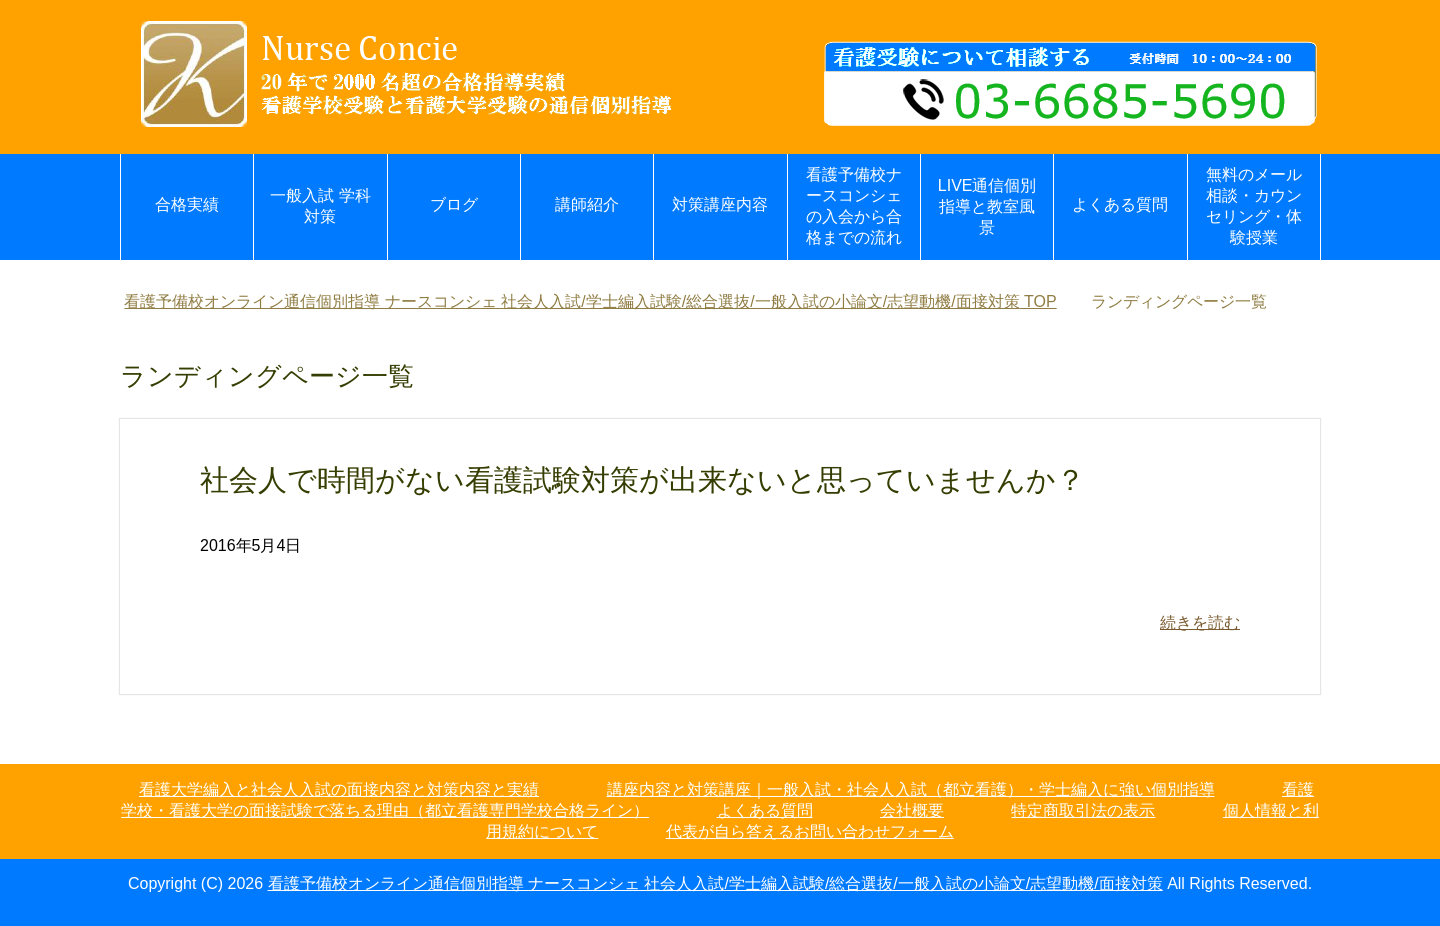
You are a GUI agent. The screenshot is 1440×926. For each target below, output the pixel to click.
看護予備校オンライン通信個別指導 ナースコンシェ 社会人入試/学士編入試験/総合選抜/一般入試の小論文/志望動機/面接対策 (715, 883)
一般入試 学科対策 (320, 206)
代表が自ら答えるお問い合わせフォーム (810, 831)
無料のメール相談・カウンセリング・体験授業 (1254, 206)
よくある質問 (1120, 204)
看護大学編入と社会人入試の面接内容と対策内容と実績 (339, 789)
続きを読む (1200, 622)
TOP (590, 301)
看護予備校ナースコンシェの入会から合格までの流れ (854, 206)
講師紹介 (587, 204)
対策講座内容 (720, 204)
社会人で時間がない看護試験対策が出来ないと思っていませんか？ (642, 480)
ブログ (454, 204)
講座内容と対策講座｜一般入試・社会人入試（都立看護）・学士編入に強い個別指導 (911, 789)
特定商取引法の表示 (1083, 810)
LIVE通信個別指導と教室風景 (987, 206)
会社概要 (912, 810)
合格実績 (187, 204)
